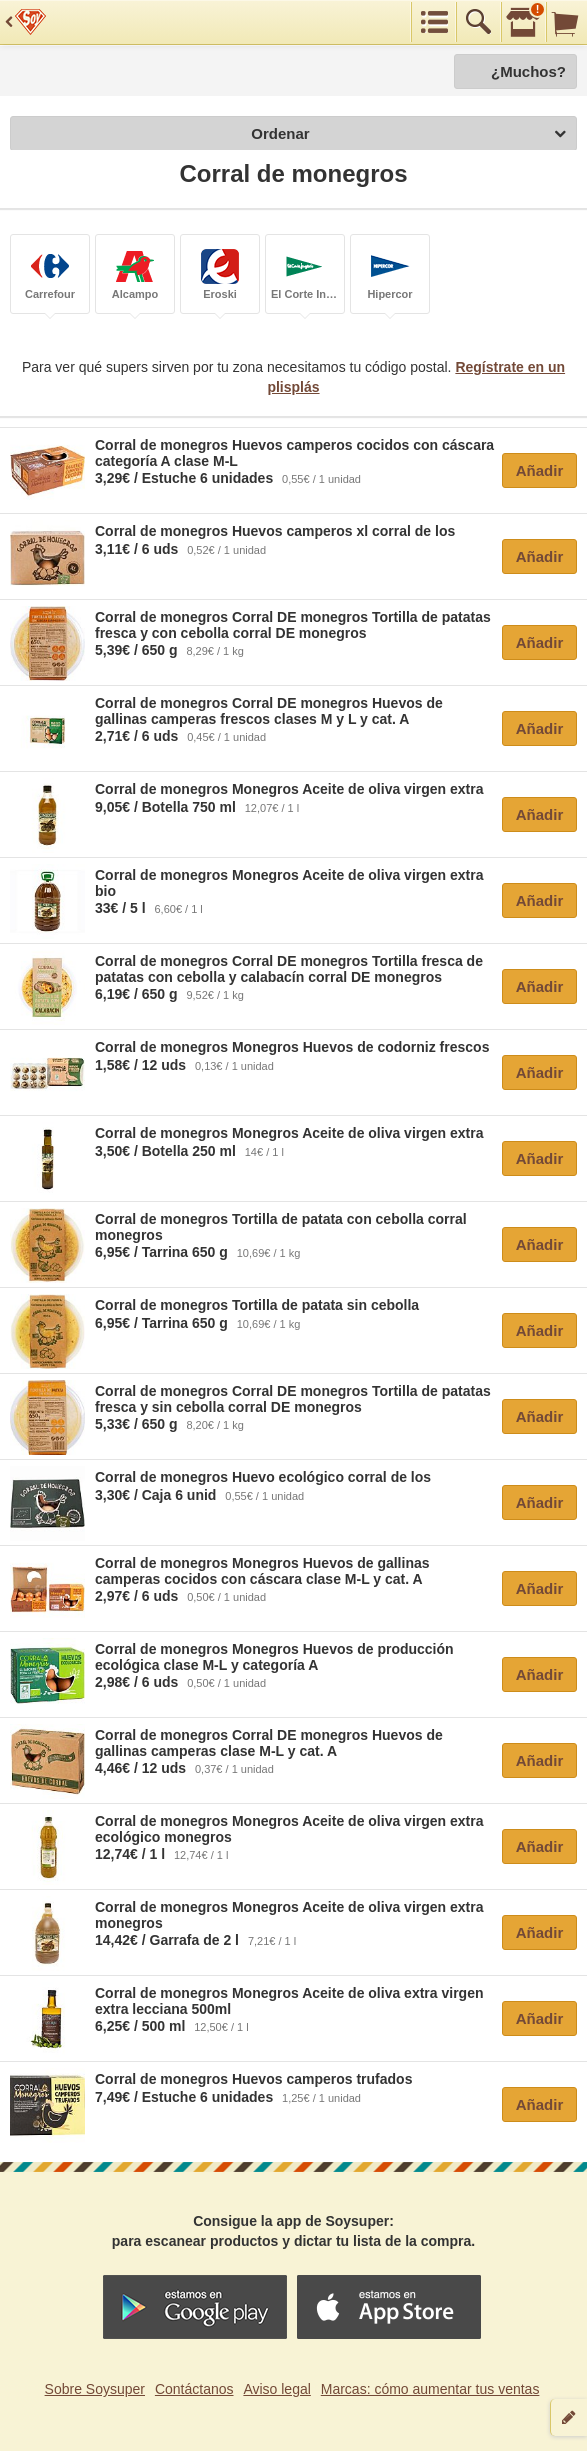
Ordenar (408, 134)
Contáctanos (194, 2389)
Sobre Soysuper (95, 2389)
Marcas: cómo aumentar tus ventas (430, 2389)
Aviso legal (276, 2389)
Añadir (540, 470)
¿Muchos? (528, 71)
